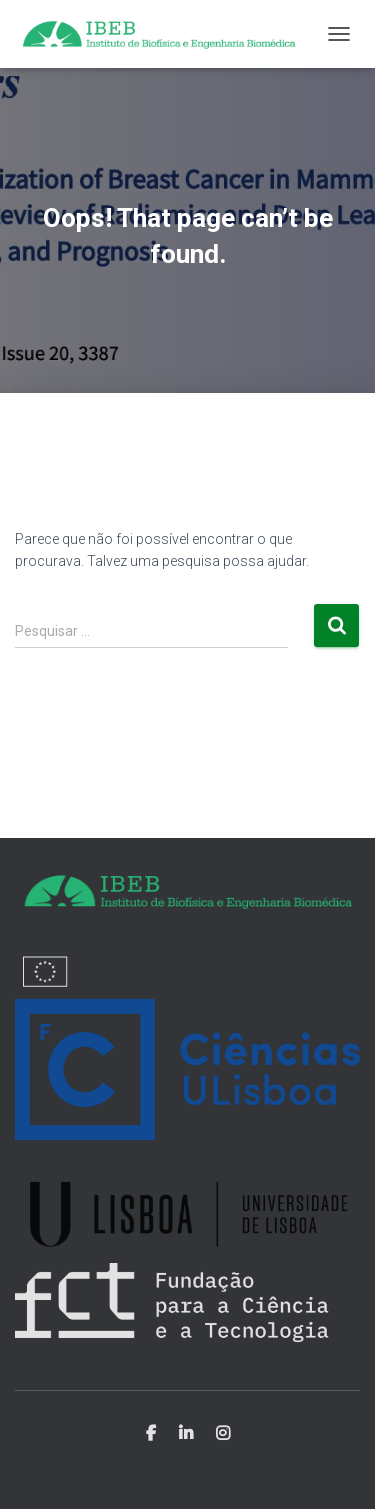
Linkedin (186, 1434)
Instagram (223, 1434)
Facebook (151, 1434)
